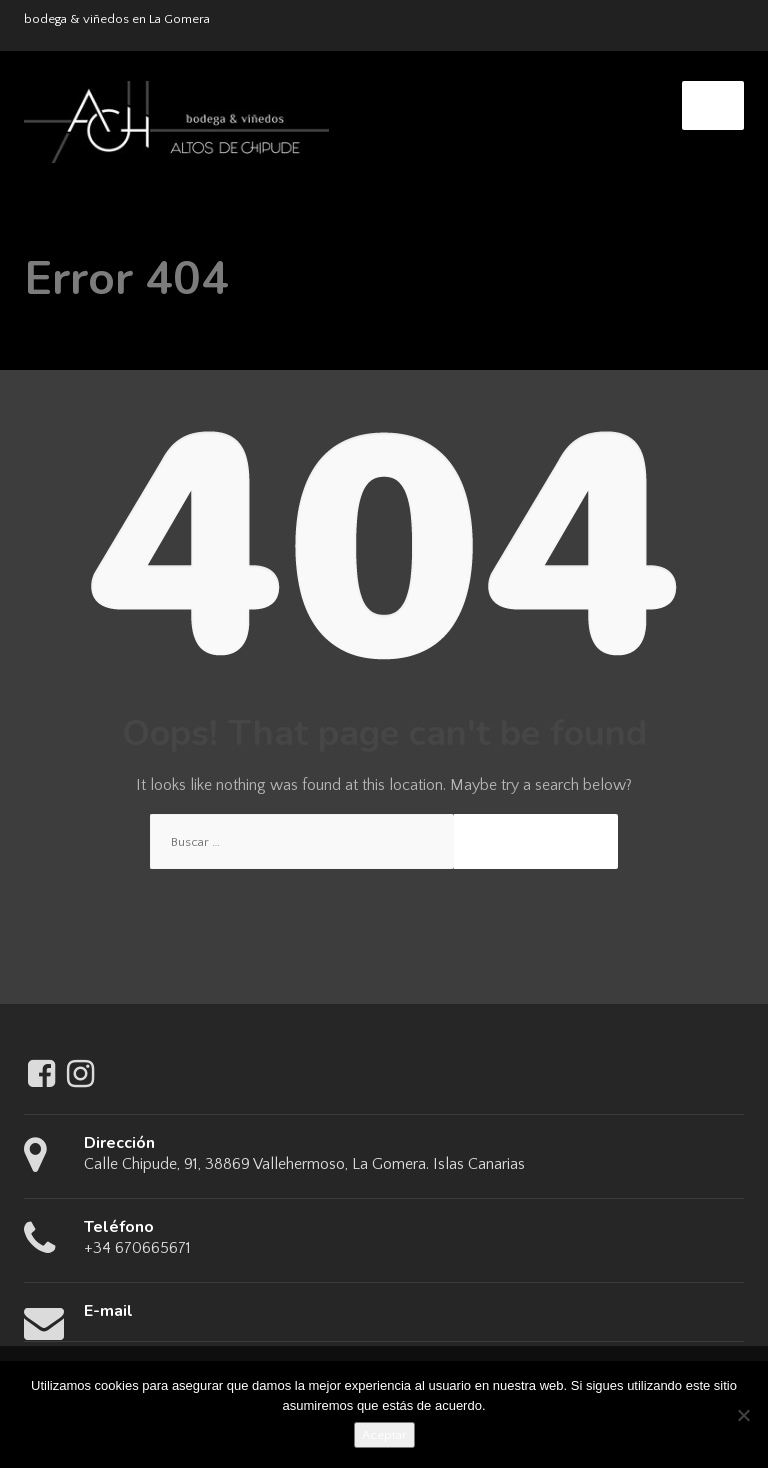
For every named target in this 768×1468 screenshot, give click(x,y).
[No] (743, 1415)
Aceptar (384, 1435)
